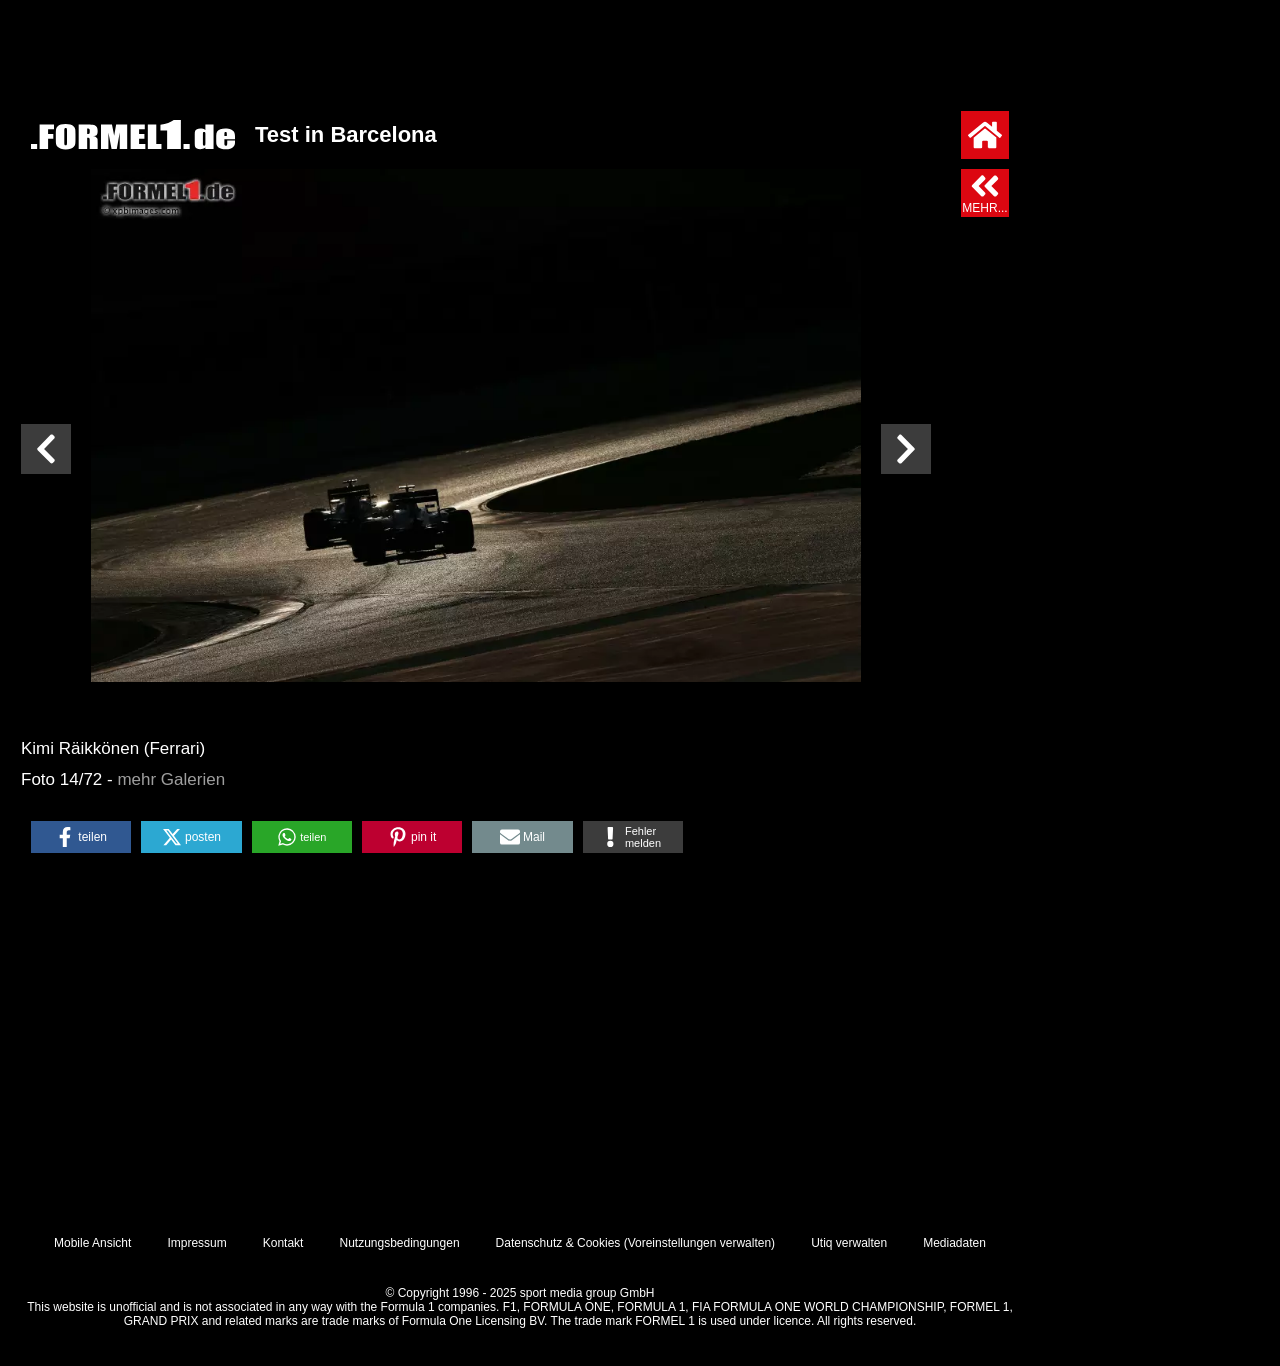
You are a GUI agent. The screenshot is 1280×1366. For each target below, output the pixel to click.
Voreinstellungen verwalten (699, 1243)
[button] (81, 837)
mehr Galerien (171, 779)
